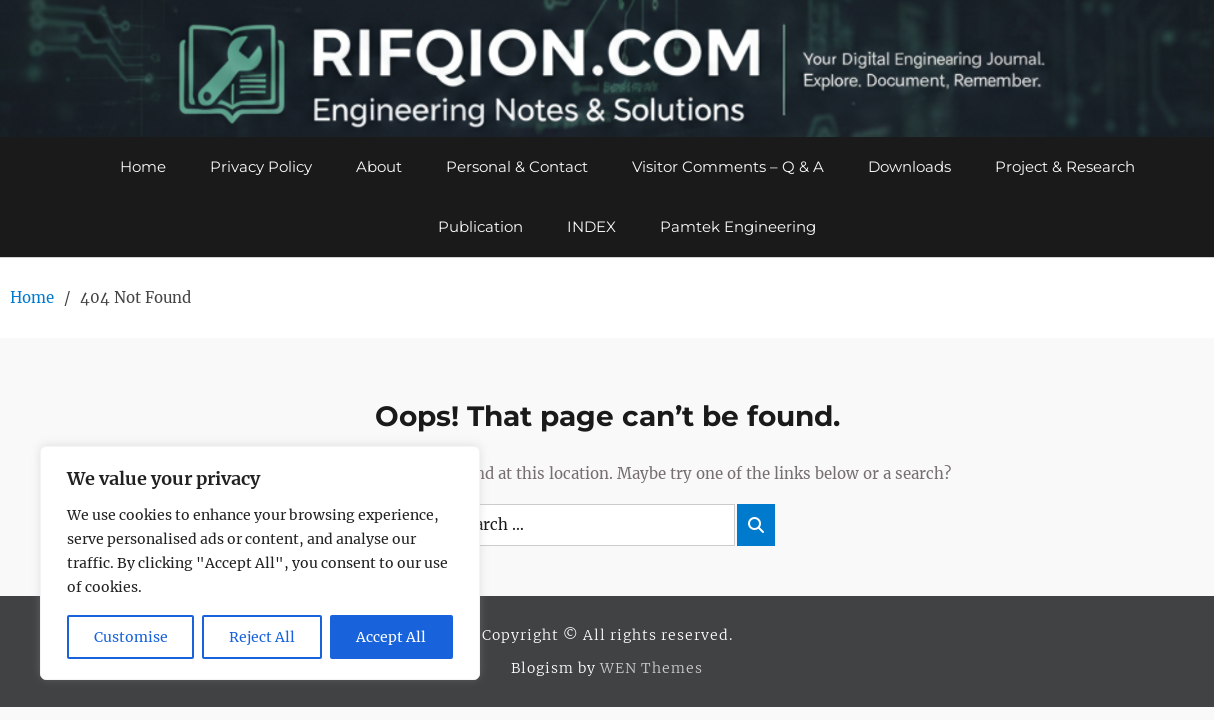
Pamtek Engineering (738, 226)
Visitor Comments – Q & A (728, 166)
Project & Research (1065, 166)
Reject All (262, 637)
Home (143, 166)
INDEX (591, 226)
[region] (260, 563)
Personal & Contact (517, 166)
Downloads (909, 166)
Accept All (391, 637)
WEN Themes (651, 668)
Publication (480, 226)
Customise (131, 637)
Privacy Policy (261, 166)
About (379, 166)
